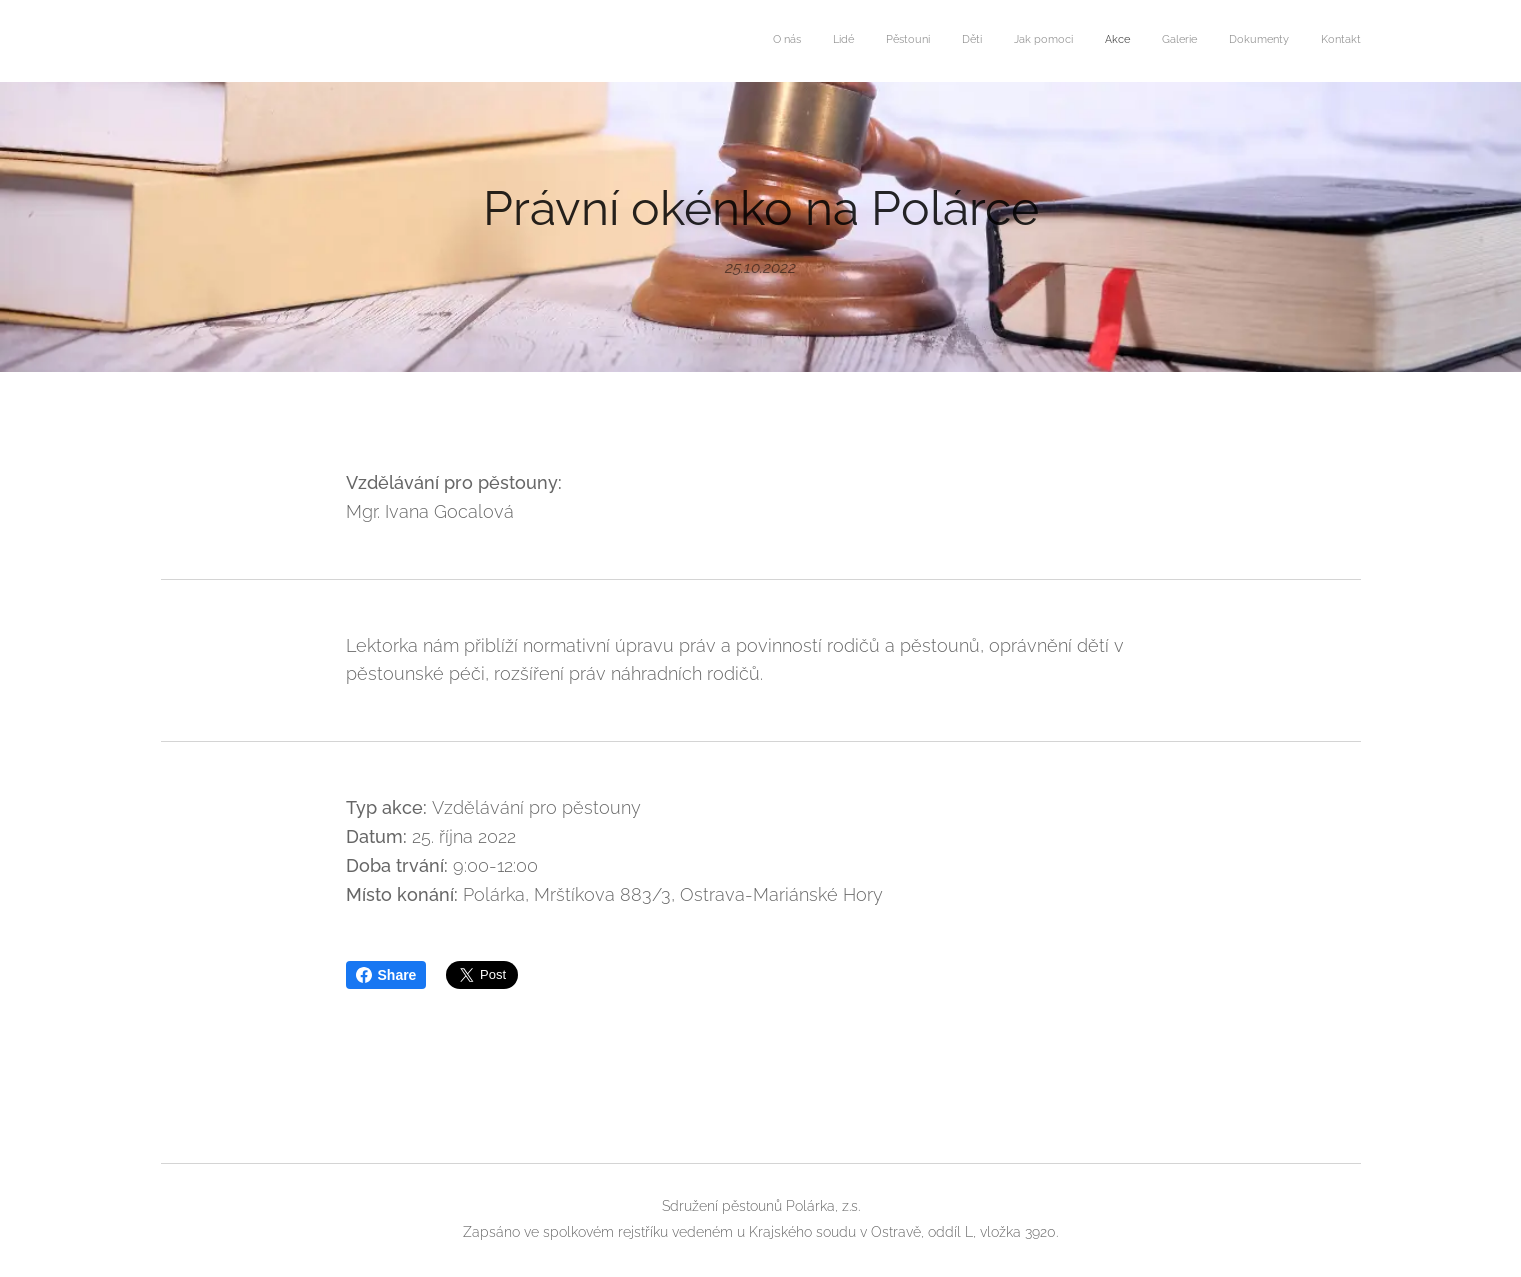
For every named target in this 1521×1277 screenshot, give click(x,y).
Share (386, 975)
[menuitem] (1110, 41)
